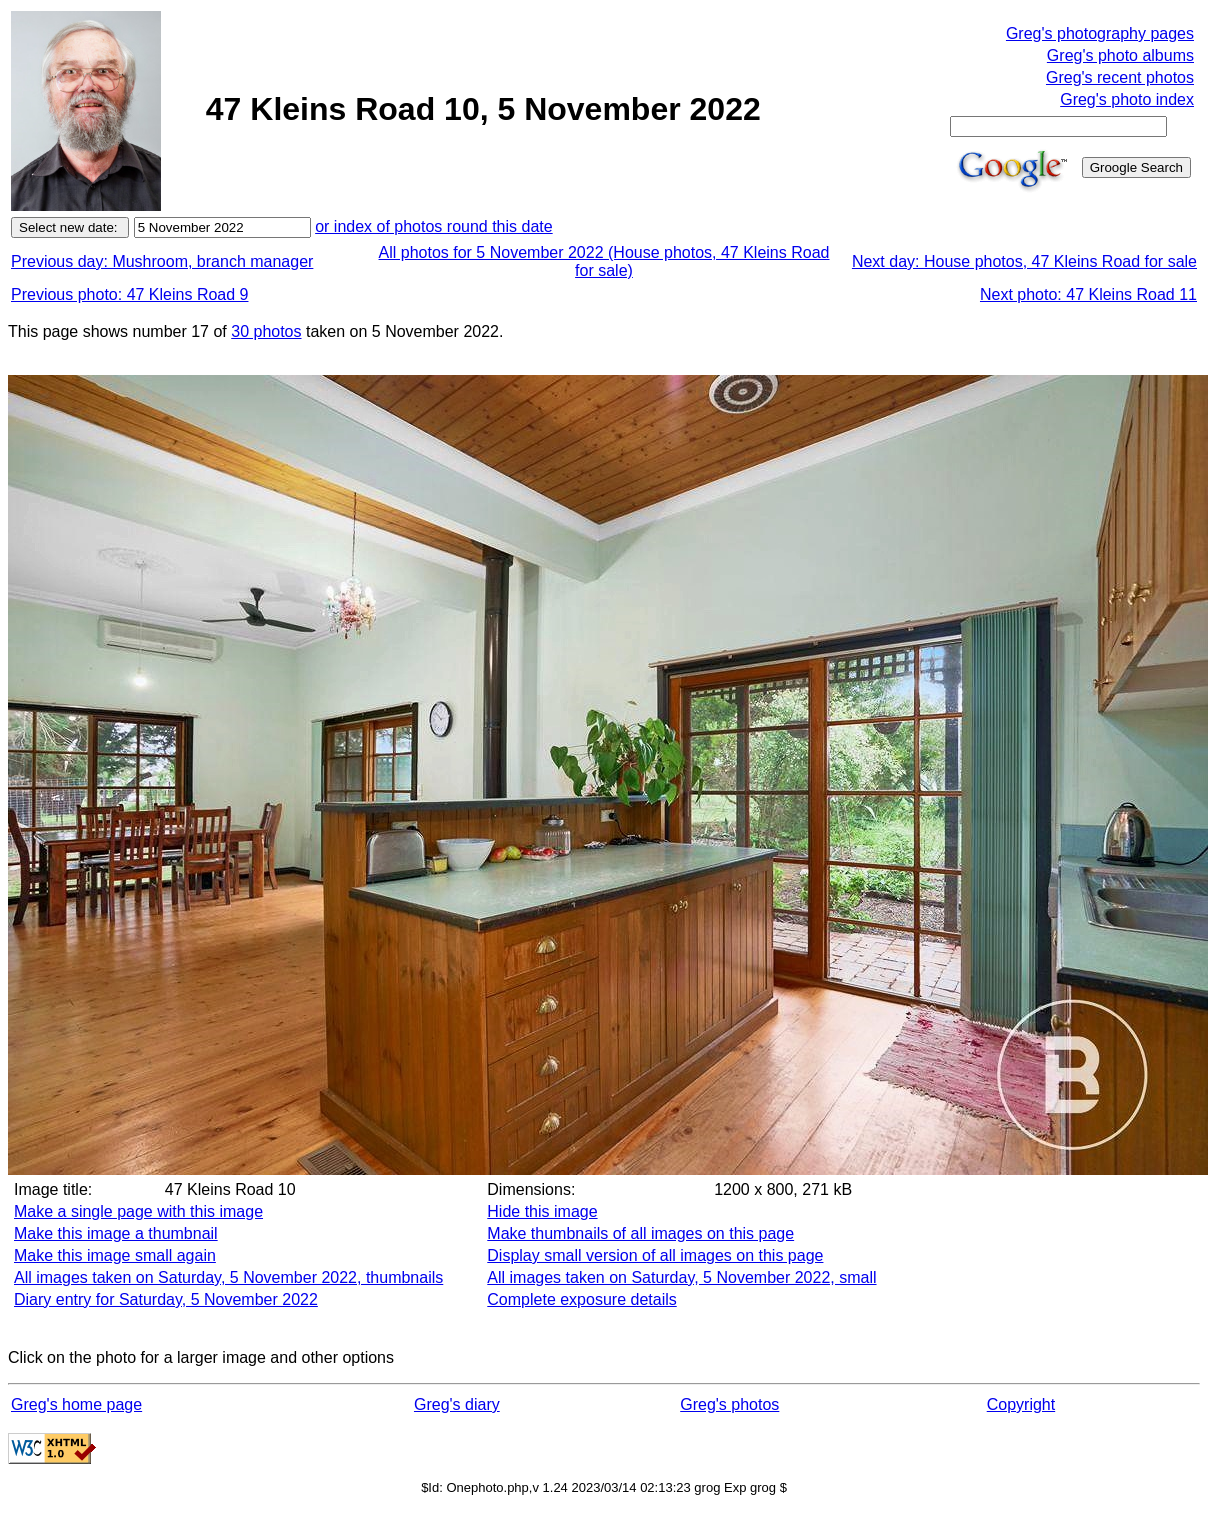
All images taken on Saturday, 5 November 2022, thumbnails (228, 1277)
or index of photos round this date (434, 226)
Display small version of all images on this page (655, 1255)
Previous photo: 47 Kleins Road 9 (129, 294)
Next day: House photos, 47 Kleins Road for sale (1024, 261)
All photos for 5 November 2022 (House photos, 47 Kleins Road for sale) (604, 261)
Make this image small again (115, 1255)
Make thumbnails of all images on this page (640, 1233)
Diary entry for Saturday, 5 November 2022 (166, 1299)
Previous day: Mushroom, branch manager (162, 261)
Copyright (1021, 1404)
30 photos (266, 331)
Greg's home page (76, 1404)
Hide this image (542, 1211)
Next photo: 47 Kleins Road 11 (1088, 294)
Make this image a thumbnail (116, 1233)
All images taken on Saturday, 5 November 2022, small (681, 1277)
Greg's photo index (1127, 99)
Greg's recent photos (1120, 77)
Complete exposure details (581, 1299)
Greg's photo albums (1120, 55)
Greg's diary (457, 1404)
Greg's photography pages (1100, 33)
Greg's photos (729, 1404)
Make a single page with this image (138, 1211)
